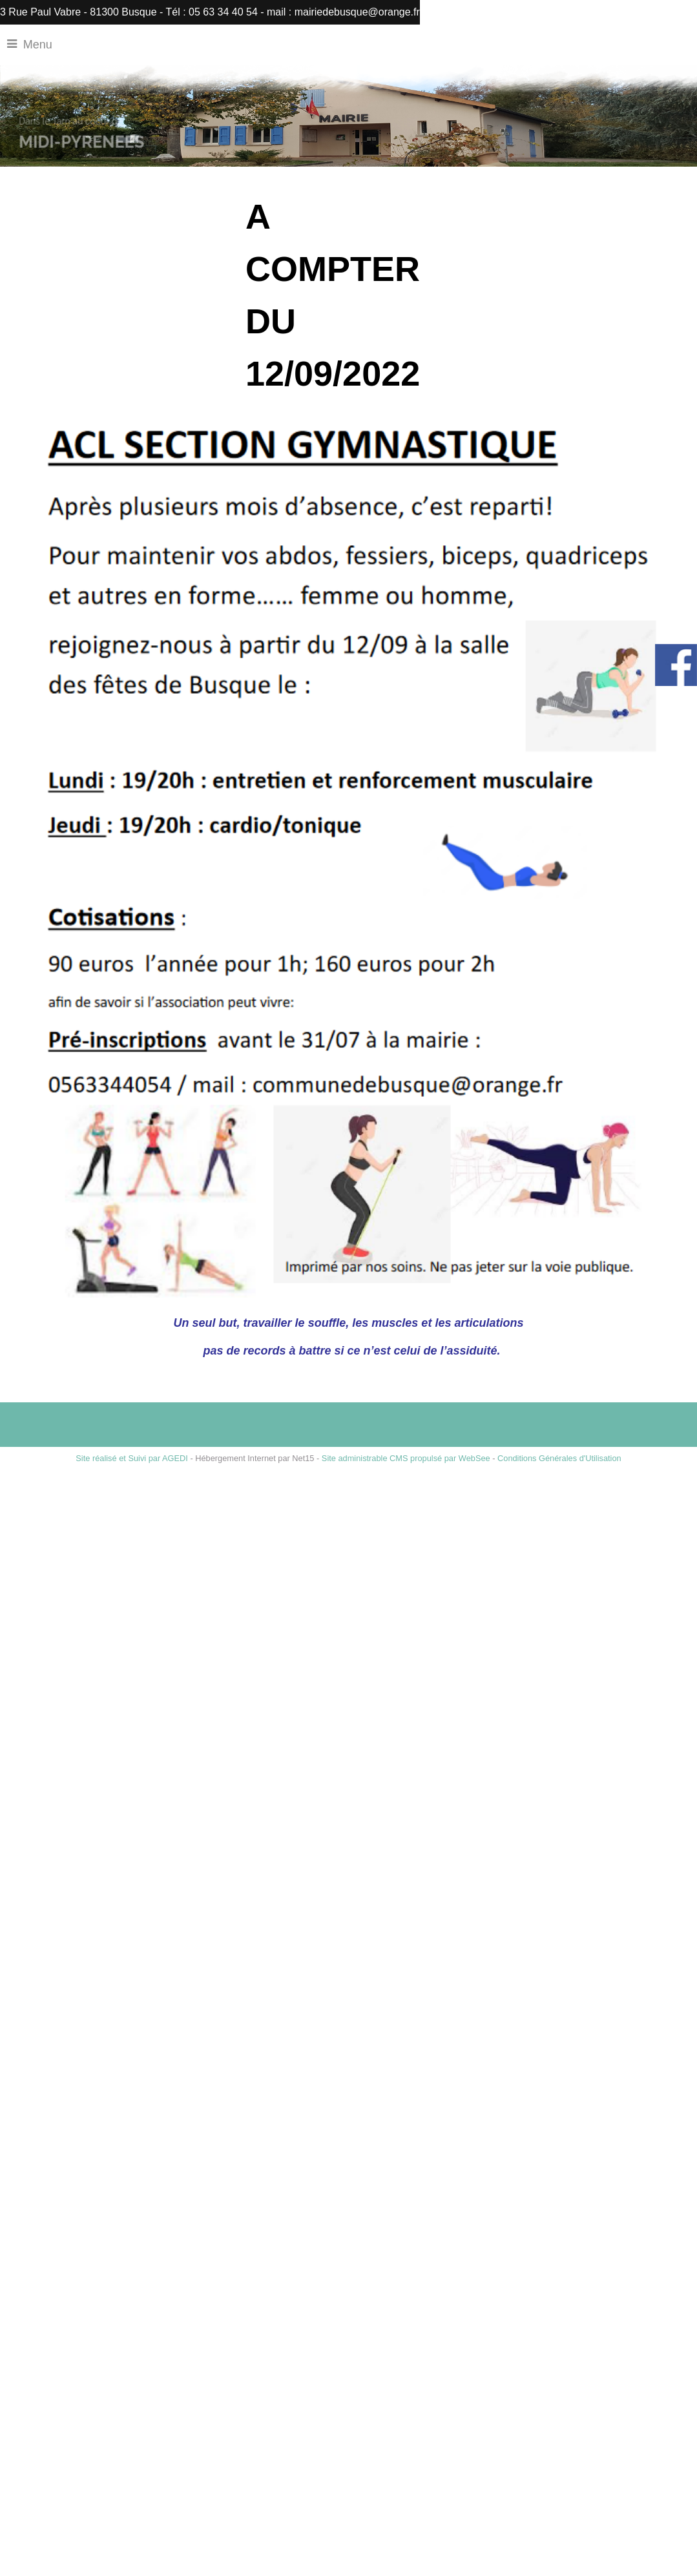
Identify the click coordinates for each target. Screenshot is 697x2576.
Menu (37, 44)
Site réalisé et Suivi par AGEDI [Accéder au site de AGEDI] (132, 1458)
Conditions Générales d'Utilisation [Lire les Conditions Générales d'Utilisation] (559, 1458)
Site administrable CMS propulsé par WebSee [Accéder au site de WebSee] (406, 1458)
